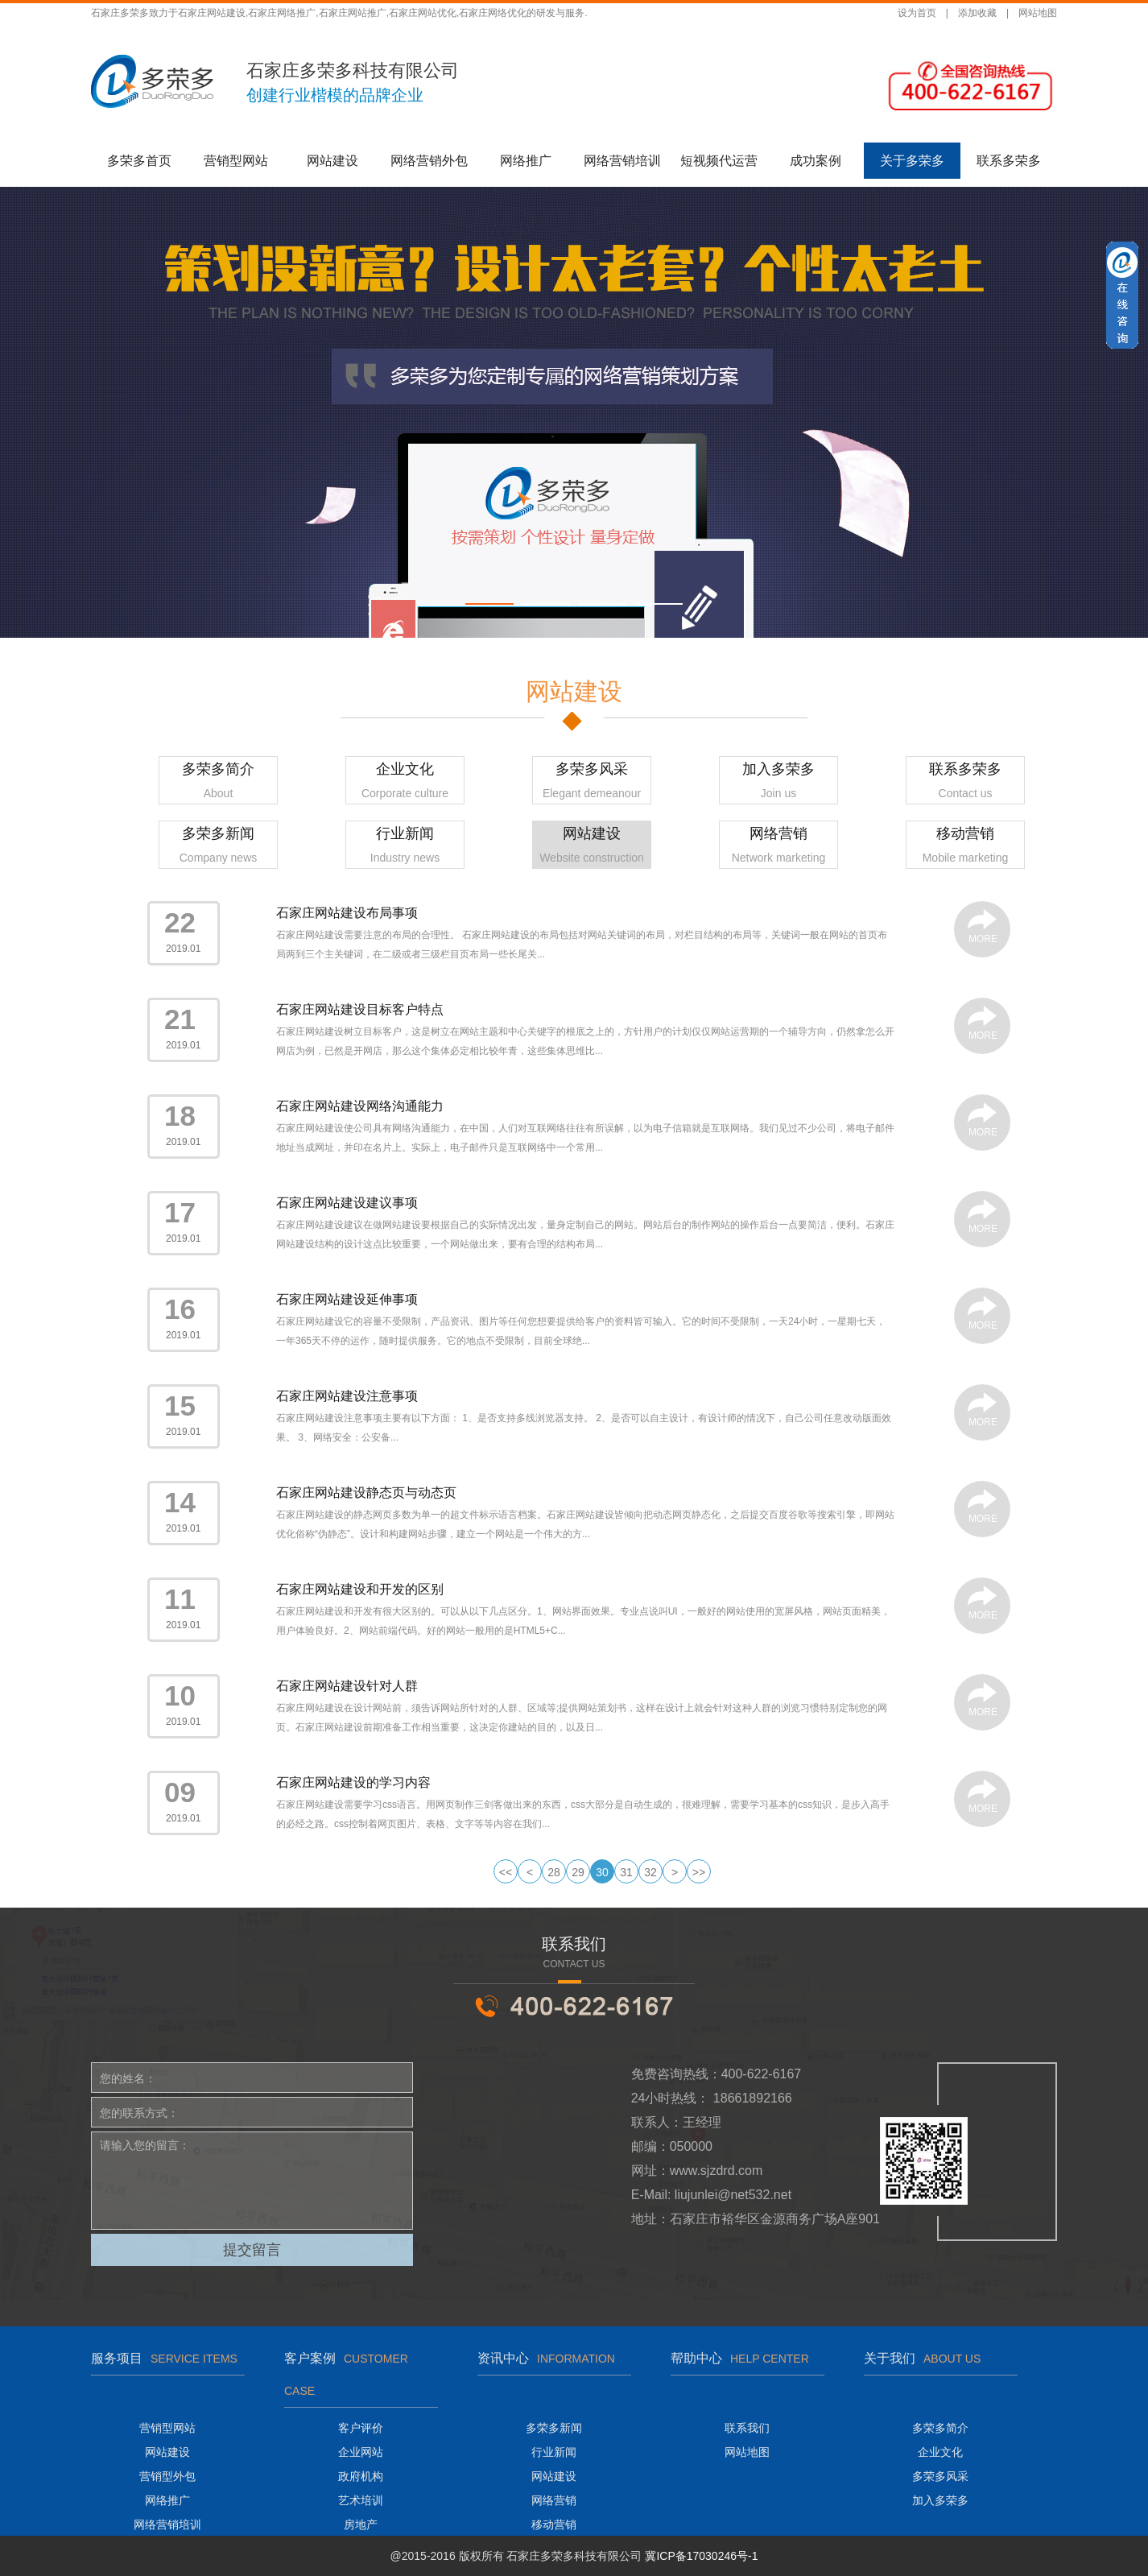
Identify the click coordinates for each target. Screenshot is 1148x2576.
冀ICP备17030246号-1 (701, 2555)
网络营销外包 (429, 160)
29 (578, 1872)
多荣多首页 (139, 160)
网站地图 (1037, 13)
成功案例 (815, 160)
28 (553, 1872)
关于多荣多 (912, 160)
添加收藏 (977, 13)
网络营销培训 (622, 160)
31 (626, 1872)
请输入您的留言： (252, 2180)
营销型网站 (236, 160)
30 (602, 1872)
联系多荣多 (1009, 160)
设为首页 (917, 13)
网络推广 (525, 160)
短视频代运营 (719, 160)
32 (650, 1872)
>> (698, 1872)
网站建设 (332, 160)
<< (505, 1872)
